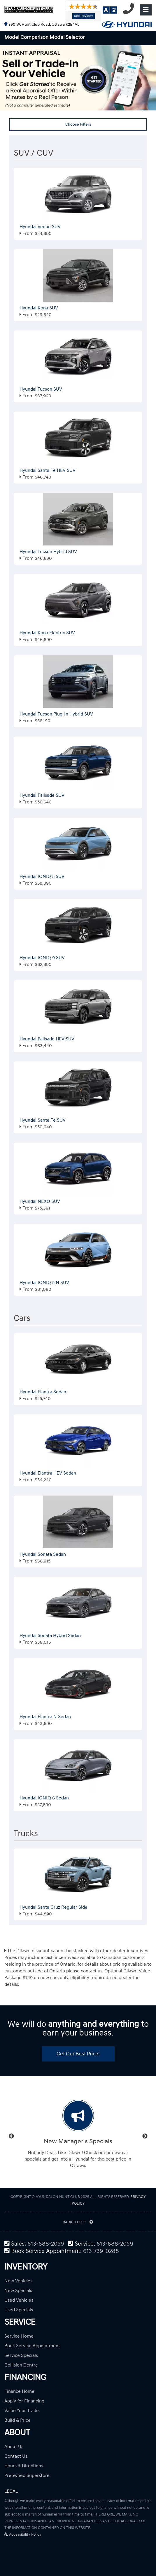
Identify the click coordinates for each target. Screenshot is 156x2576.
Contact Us (15, 2456)
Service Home (19, 2336)
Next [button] (145, 2136)
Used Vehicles (18, 2300)
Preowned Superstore (27, 2475)
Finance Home (19, 2391)
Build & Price (17, 2420)
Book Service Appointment (32, 2346)
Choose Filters (78, 124)
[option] (78, 2136)
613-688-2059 (45, 2244)
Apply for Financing (24, 2401)
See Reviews (83, 16)
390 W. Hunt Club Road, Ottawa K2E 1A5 (41, 24)
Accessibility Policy (22, 2534)
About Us (13, 2446)
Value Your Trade (21, 2411)
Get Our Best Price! (78, 2053)
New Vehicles (18, 2281)
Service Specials (21, 2355)
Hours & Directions (23, 2466)
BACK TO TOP (78, 2222)
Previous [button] (11, 2136)
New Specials (18, 2290)
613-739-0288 (101, 2251)
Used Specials (18, 2310)
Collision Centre (21, 2365)
